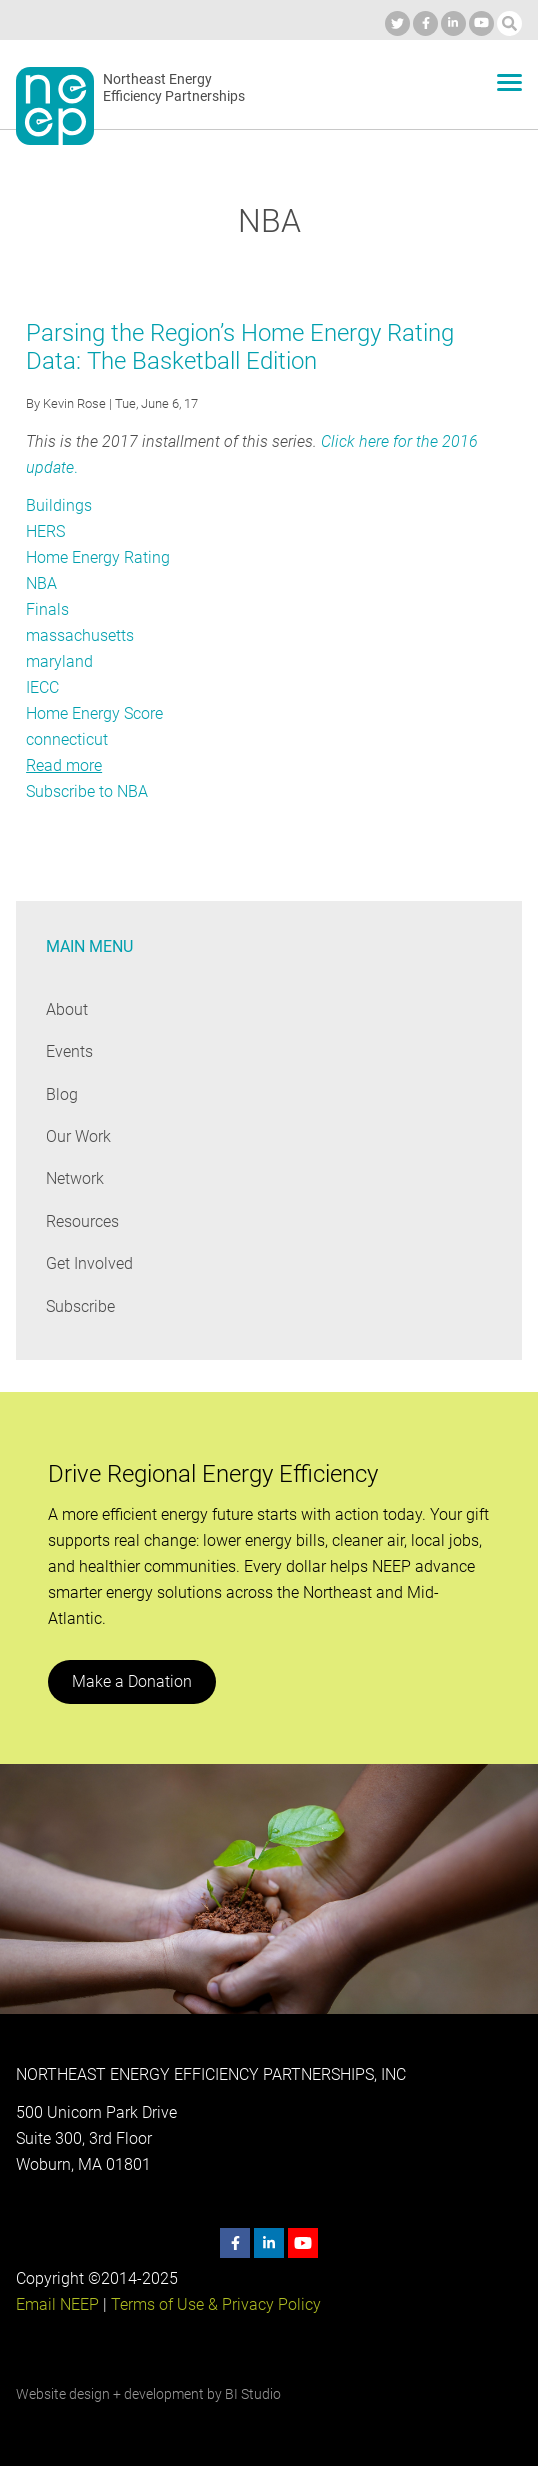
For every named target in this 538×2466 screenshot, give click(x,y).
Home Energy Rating (98, 557)
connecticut (67, 739)
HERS (46, 531)
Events (69, 1051)
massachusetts (80, 635)
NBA (41, 583)
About (67, 1009)
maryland (59, 661)
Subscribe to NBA (87, 791)
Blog (61, 1094)
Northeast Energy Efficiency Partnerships (174, 88)
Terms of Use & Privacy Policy (214, 2304)
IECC (43, 687)
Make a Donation (131, 1681)
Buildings (58, 505)
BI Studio (252, 2394)
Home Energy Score (95, 713)
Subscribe (81, 1306)
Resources (83, 1221)
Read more (64, 765)
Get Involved (89, 1263)
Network (75, 1178)
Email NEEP (57, 2304)
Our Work (78, 1136)
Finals (47, 609)
